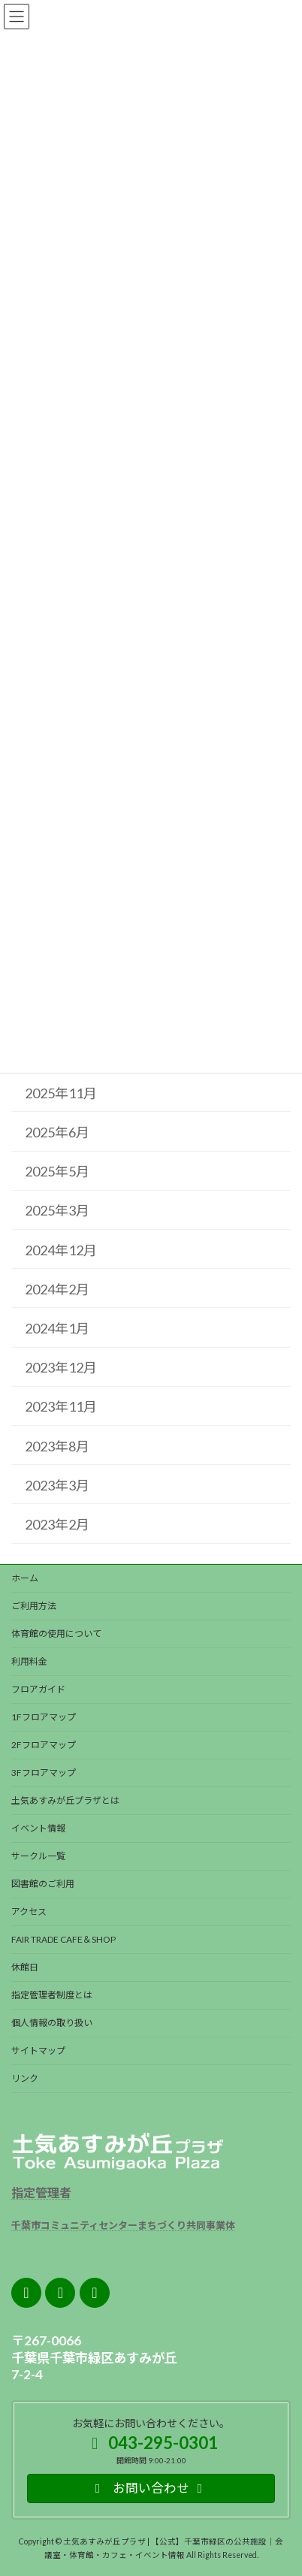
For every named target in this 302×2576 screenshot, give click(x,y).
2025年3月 (57, 1210)
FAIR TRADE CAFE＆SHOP (63, 1939)
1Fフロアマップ (43, 1717)
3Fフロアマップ (43, 1772)
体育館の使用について (56, 1633)
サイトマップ (38, 2050)
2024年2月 (57, 1288)
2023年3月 (57, 1484)
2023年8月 (57, 1445)
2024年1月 (57, 1328)
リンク (24, 2078)
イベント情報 (38, 1828)
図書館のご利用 (42, 1883)
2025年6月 (57, 1132)
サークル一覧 (38, 1856)
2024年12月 (61, 1249)
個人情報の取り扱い (51, 2022)
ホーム (24, 1578)
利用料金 (29, 1661)
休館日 (24, 1967)
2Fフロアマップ (43, 1744)
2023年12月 (61, 1367)
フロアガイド (38, 1689)
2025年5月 (57, 1171)
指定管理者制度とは (51, 1995)
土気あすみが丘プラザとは (65, 1800)
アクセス (29, 1911)
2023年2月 (57, 1524)
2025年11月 (61, 1092)
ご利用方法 (33, 1605)
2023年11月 (61, 1406)
